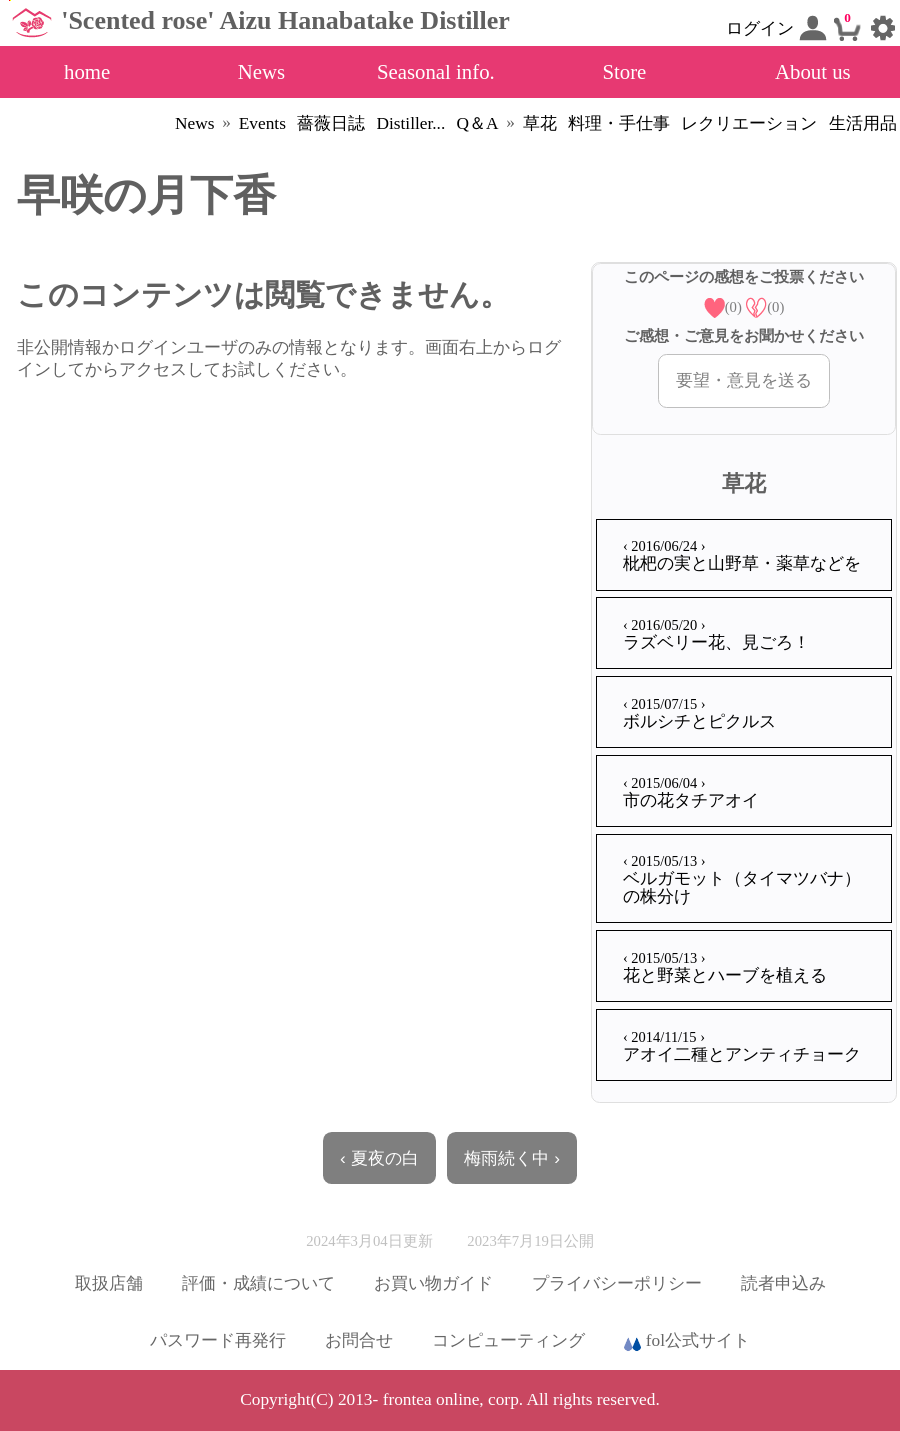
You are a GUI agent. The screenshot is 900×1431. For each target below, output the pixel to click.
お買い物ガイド (433, 1283)
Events (262, 123)
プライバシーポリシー (617, 1283)
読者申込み (783, 1283)
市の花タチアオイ (691, 792)
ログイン (776, 28)
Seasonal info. (436, 71)
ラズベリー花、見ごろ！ (716, 634)
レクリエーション (749, 123)
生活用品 (863, 123)
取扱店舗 (109, 1283)
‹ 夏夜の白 (379, 1158)
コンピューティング (508, 1340)
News (261, 71)
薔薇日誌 (331, 123)
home (87, 71)
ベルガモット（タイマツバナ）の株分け (742, 879)
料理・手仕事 (619, 123)
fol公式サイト (687, 1342)
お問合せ (359, 1340)
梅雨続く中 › (512, 1158)
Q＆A (478, 123)
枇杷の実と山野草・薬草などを (742, 555)
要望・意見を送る (744, 380)
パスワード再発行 (218, 1340)
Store (624, 71)
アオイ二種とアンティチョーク (742, 1046)
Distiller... (410, 123)
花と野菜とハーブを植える (725, 967)
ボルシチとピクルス (699, 713)
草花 (540, 123)
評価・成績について (258, 1283)
